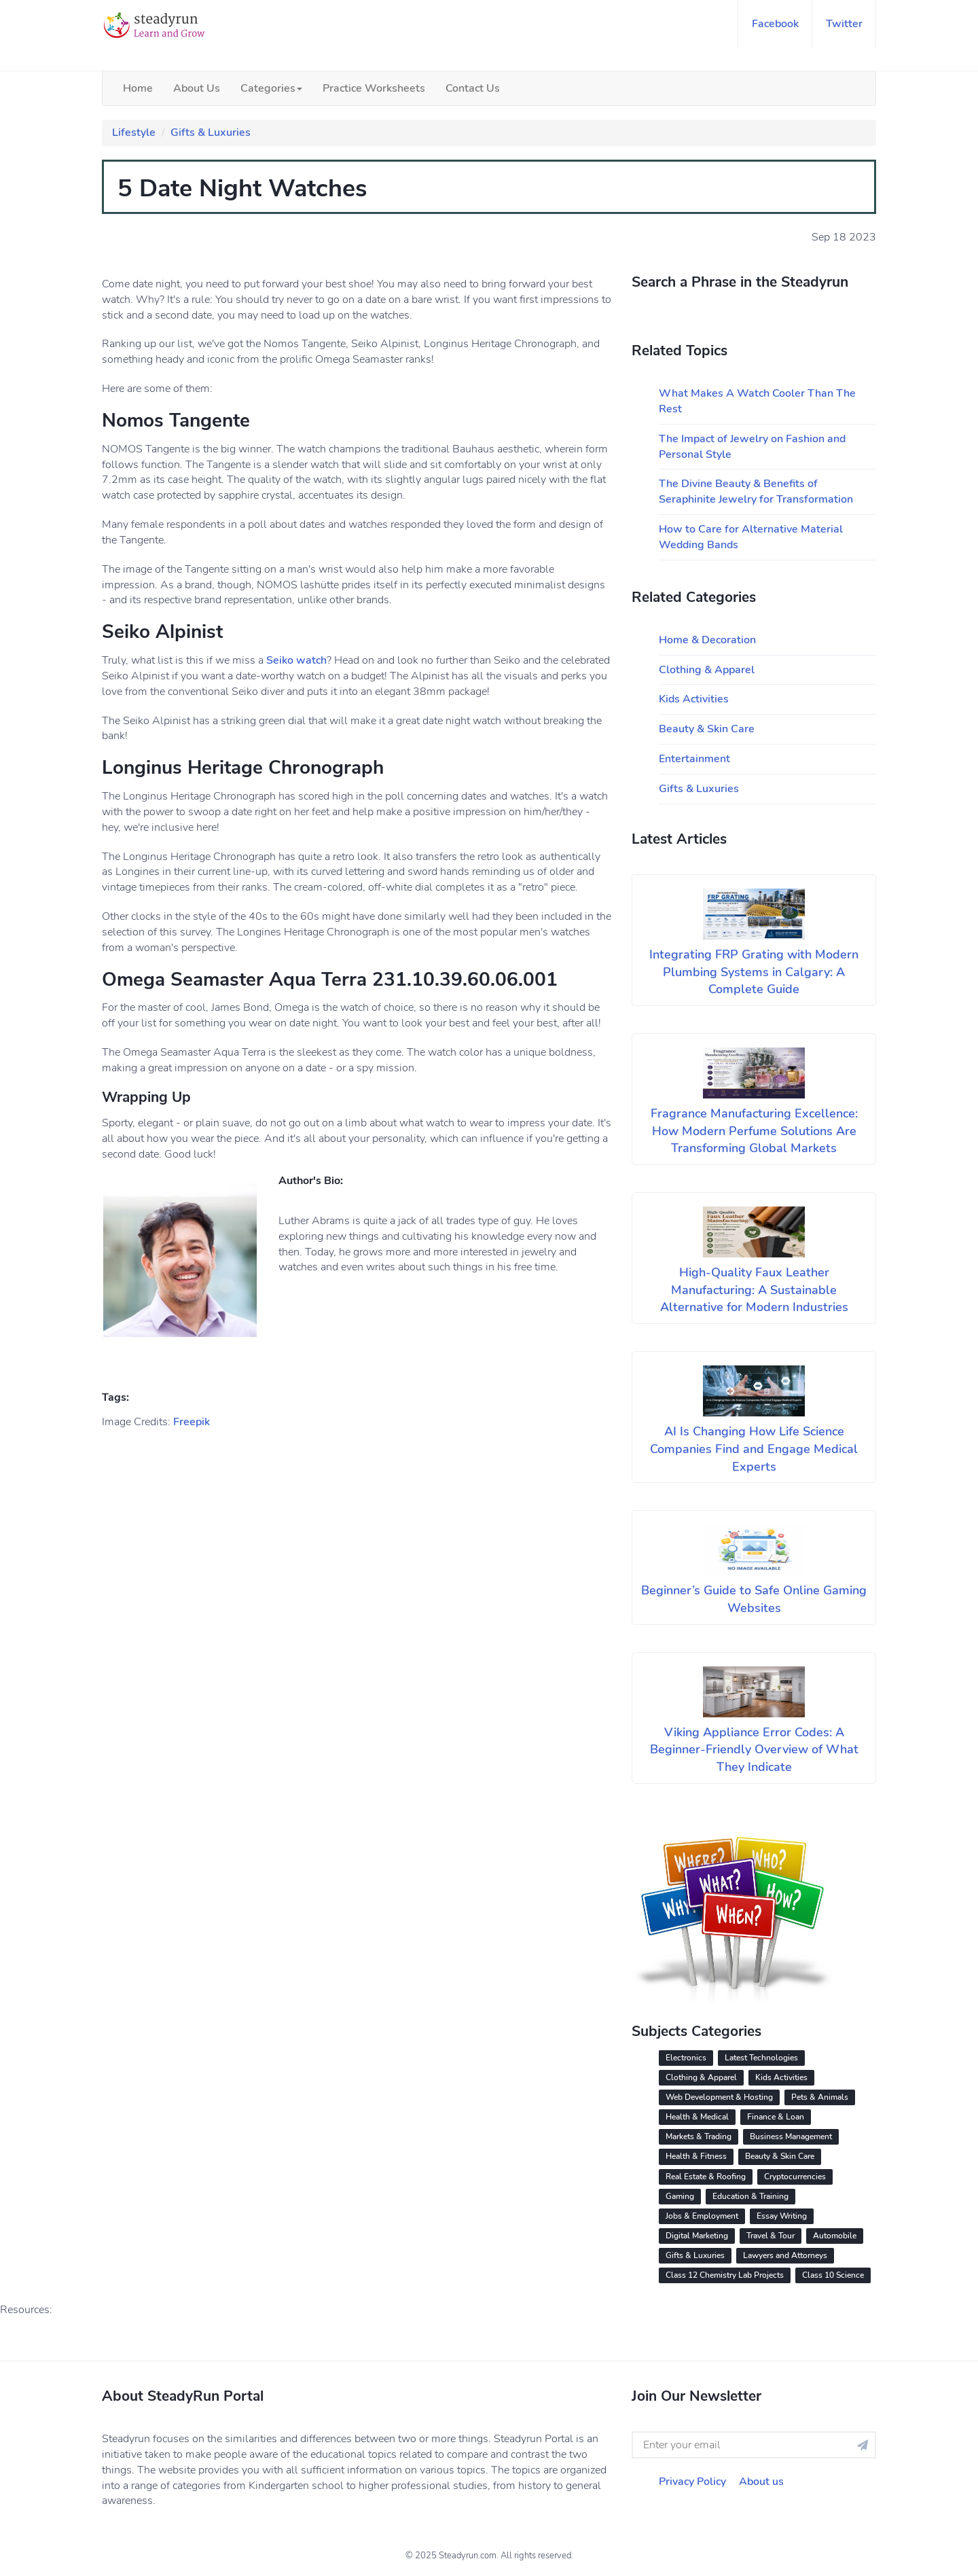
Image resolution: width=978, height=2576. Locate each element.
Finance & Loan (775, 2116)
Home (138, 88)
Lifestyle (134, 132)
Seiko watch (296, 660)
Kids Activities (694, 699)
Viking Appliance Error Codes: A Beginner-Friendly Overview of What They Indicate (754, 1749)
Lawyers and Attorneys (785, 2255)
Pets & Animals (819, 2097)
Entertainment (694, 758)
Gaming (680, 2196)
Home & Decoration (707, 639)
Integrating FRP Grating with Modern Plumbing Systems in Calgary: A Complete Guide (753, 971)
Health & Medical (697, 2116)
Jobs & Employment (702, 2216)
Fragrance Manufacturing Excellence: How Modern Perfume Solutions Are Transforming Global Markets (754, 1130)
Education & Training (750, 2196)
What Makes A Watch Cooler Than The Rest (757, 401)
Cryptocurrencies (795, 2176)
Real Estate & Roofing (706, 2176)
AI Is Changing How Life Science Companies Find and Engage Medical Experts (754, 1448)
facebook (775, 23)
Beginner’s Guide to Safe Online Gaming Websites (754, 1599)
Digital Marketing (697, 2235)
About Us (196, 88)
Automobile (834, 2235)
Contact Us (473, 88)
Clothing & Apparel (707, 669)
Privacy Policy (692, 2481)
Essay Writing (782, 2216)
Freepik (191, 1421)
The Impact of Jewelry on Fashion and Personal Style (752, 446)
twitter (844, 23)
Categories (271, 88)
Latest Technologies (761, 2057)
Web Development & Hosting (719, 2097)
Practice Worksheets (374, 88)
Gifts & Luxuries (210, 132)
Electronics (686, 2057)
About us (761, 2481)
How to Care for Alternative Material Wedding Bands (751, 537)
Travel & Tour (770, 2235)
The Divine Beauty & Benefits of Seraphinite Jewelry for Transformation (756, 491)
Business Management (791, 2136)
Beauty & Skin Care (707, 728)
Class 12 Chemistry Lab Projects (725, 2275)
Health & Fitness (696, 2156)
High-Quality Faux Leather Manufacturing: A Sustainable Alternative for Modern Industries (754, 1289)
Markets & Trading (698, 2136)
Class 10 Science (833, 2275)
